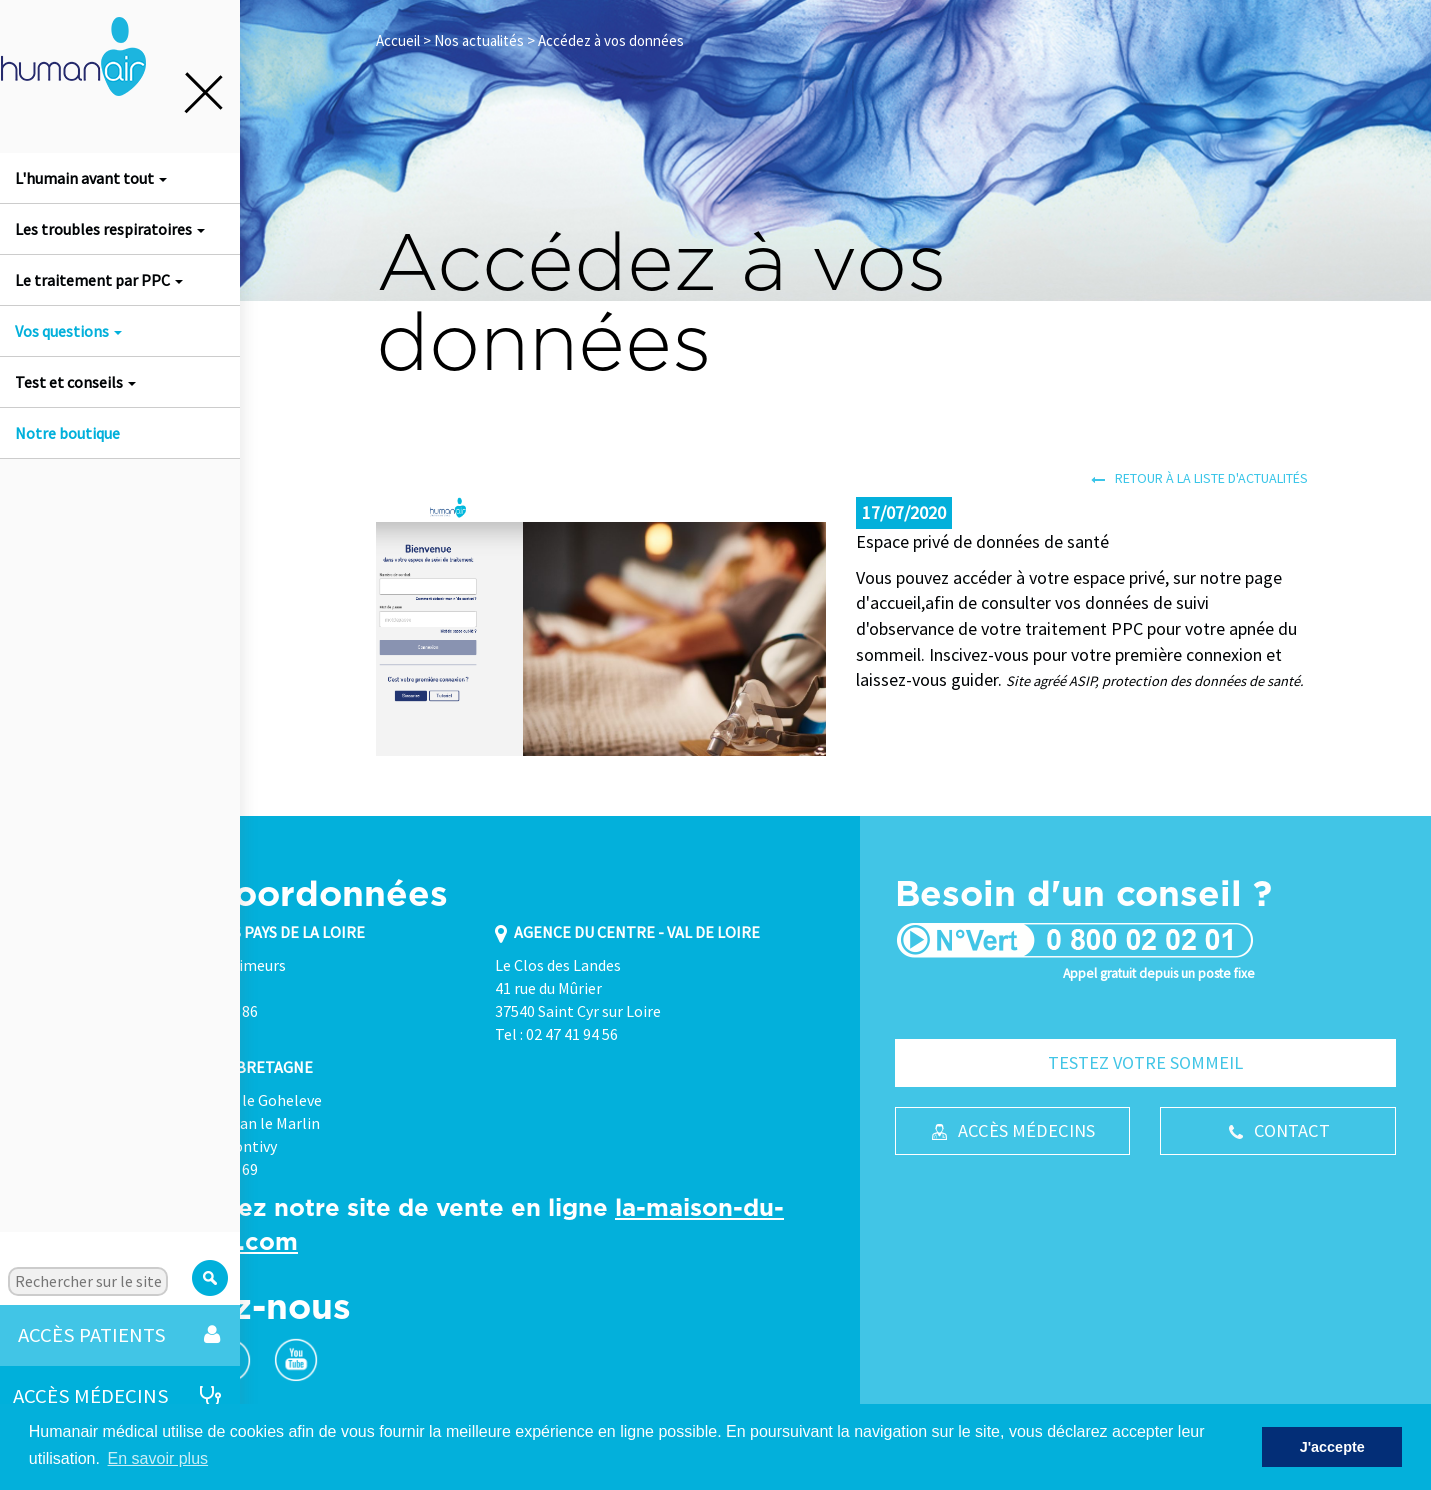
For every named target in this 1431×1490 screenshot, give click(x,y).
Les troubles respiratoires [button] (110, 229)
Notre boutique (67, 433)
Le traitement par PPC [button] (99, 280)
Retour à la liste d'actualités (1199, 478)
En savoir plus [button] (158, 1458)
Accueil (398, 40)
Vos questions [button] (68, 331)
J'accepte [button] (1332, 1447)
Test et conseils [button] (75, 382)
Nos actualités (479, 40)
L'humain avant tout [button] (91, 178)
